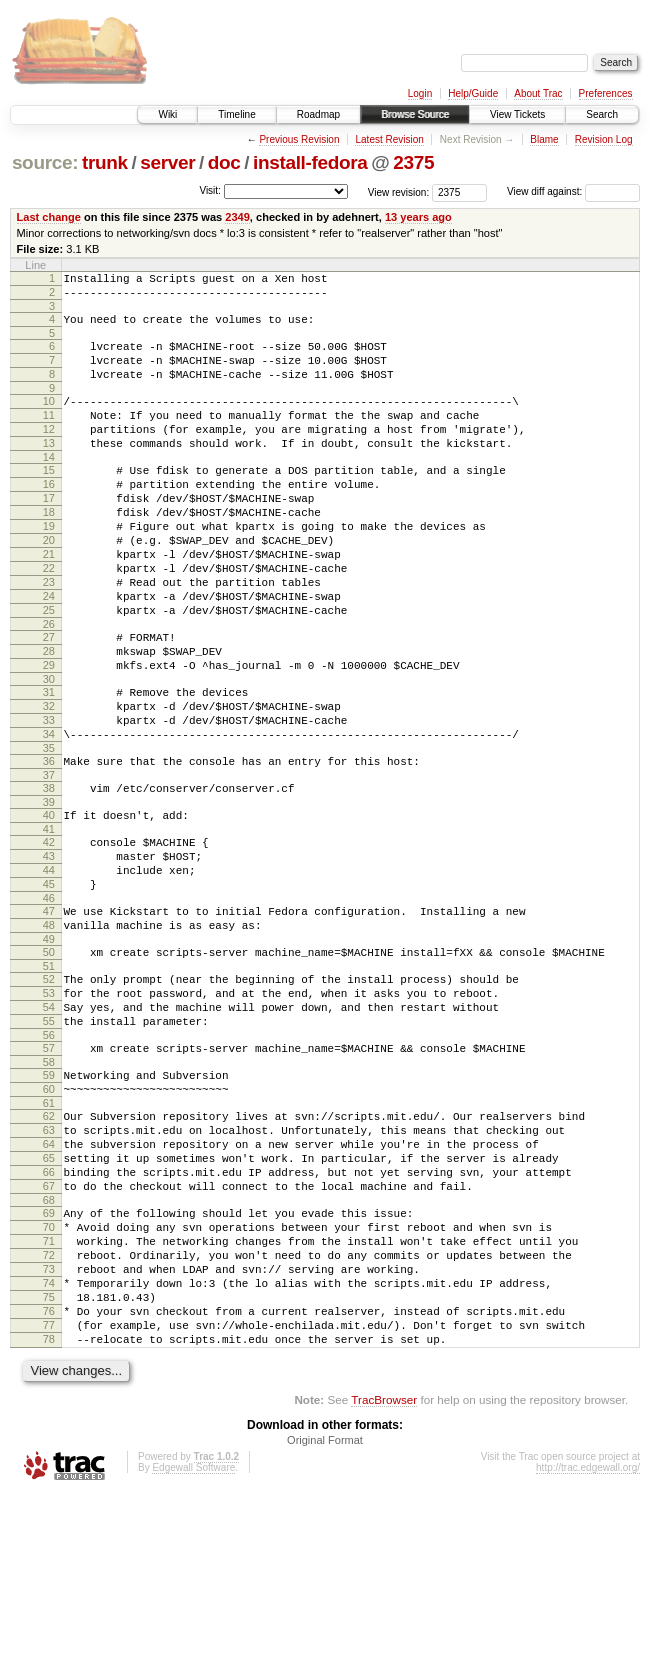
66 (49, 1319)
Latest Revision (389, 139)
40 (49, 905)
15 (49, 500)
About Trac (538, 93)
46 (49, 1003)
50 (49, 1063)
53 (49, 1110)
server (167, 162)
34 (49, 815)
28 (49, 717)
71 (49, 1400)
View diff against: (573, 191)
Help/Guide (473, 93)
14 (49, 487)
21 (49, 602)
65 (49, 1302)
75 (49, 1468)
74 (49, 1451)
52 (49, 1093)
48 (49, 1033)
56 (49, 1161)
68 (49, 1353)
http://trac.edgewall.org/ (588, 1650)
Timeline (236, 114)
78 (49, 1519)
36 (49, 845)
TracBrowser (384, 1582)
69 (49, 1366)
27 (49, 700)
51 (49, 1080)
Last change (49, 217)
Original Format (325, 1623)
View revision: (399, 191)
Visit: (210, 190)
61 (49, 1238)
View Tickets (517, 114)
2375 (413, 162)
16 (49, 517)
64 (49, 1285)
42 (49, 935)
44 (49, 969)
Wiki (167, 114)
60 (49, 1221)
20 (49, 585)
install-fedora (310, 162)
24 (49, 653)
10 (49, 419)
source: (45, 162)
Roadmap (318, 114)
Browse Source (415, 114)
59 (49, 1204)
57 (49, 1174)
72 (49, 1417)
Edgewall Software (193, 1650)
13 (49, 470)
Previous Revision (299, 139)
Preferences (606, 93)
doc (224, 162)
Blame (544, 139)
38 (49, 875)
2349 (237, 217)
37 (49, 862)
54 (49, 1127)
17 (49, 534)
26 (49, 687)
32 (49, 781)
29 (49, 734)
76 (49, 1485)
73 (49, 1434)
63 (49, 1268)
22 (49, 619)
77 (49, 1502)
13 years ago (418, 217)
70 (49, 1383)
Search (602, 114)
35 (49, 832)
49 (49, 1050)
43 (49, 952)
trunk (105, 162)
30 (49, 751)
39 (49, 892)
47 (49, 1016)
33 (49, 798)
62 (49, 1251)
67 (49, 1336)
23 (49, 636)
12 (49, 453)
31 (49, 764)
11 (49, 436)
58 (49, 1191)
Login (420, 93)
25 (49, 670)
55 (49, 1144)
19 (49, 568)
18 (49, 551)
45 (49, 986)
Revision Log (604, 139)
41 (49, 922)
